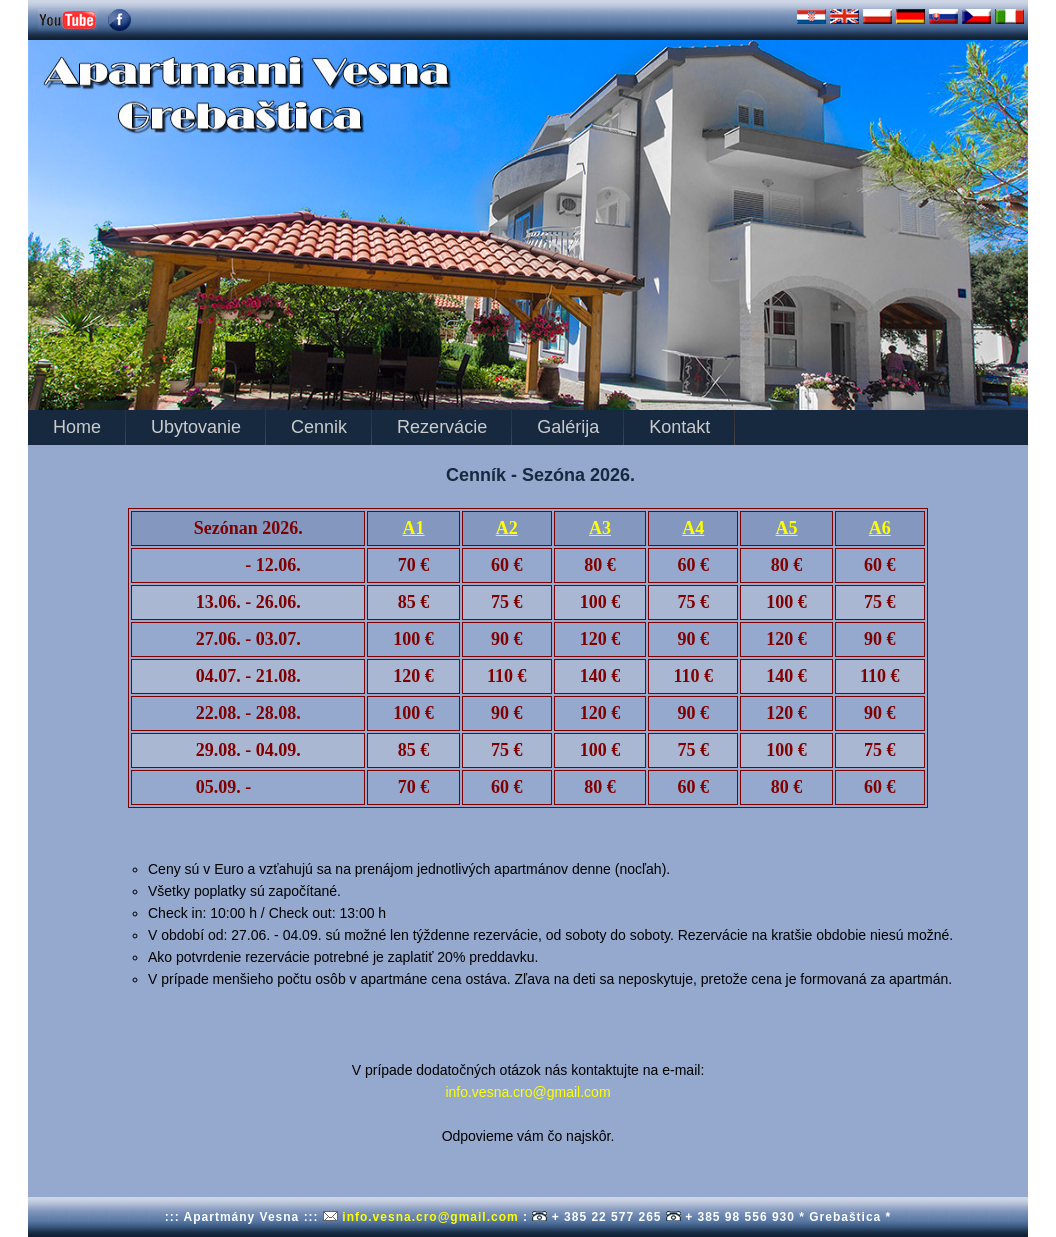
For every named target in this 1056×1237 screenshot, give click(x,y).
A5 (787, 528)
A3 (600, 528)
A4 (693, 528)
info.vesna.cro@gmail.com (527, 1092)
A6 (880, 528)
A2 (507, 528)
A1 (414, 528)
